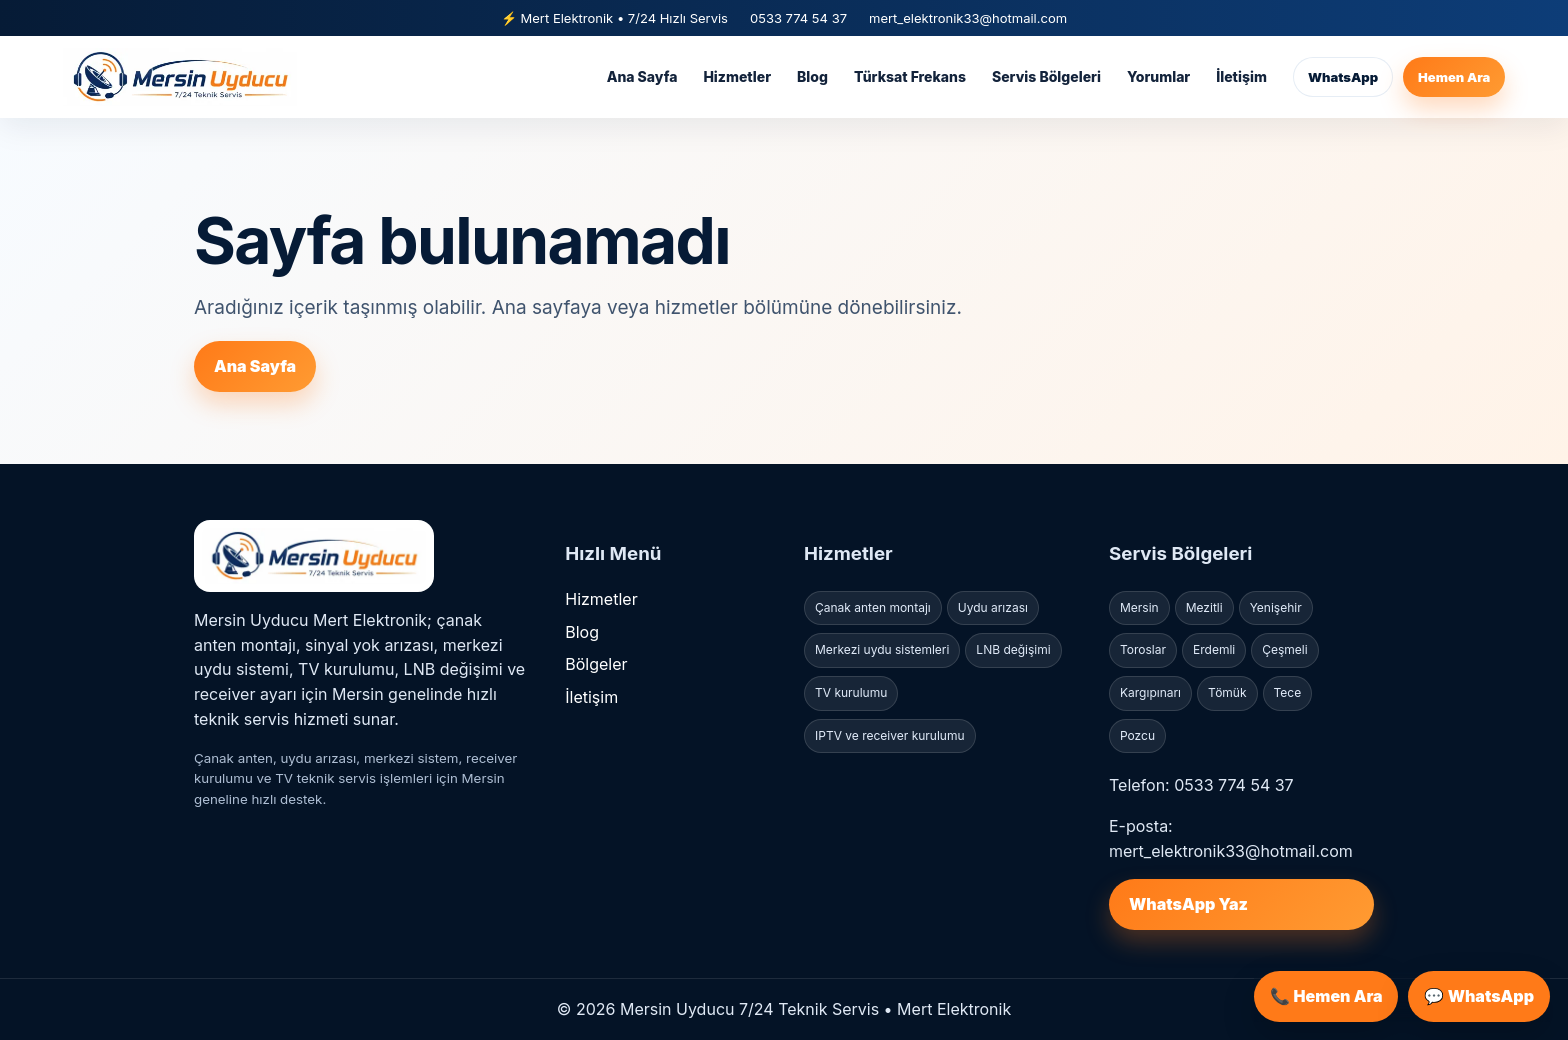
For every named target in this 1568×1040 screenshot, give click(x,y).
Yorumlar (1158, 76)
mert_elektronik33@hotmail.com (968, 18)
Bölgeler (596, 664)
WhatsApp (1343, 77)
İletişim (1241, 76)
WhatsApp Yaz (1188, 904)
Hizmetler (737, 76)
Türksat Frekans (910, 76)
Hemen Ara (1454, 77)
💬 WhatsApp (1479, 996)
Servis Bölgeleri (1046, 76)
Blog (812, 76)
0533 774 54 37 (798, 18)
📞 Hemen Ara (1326, 996)
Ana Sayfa (642, 76)
